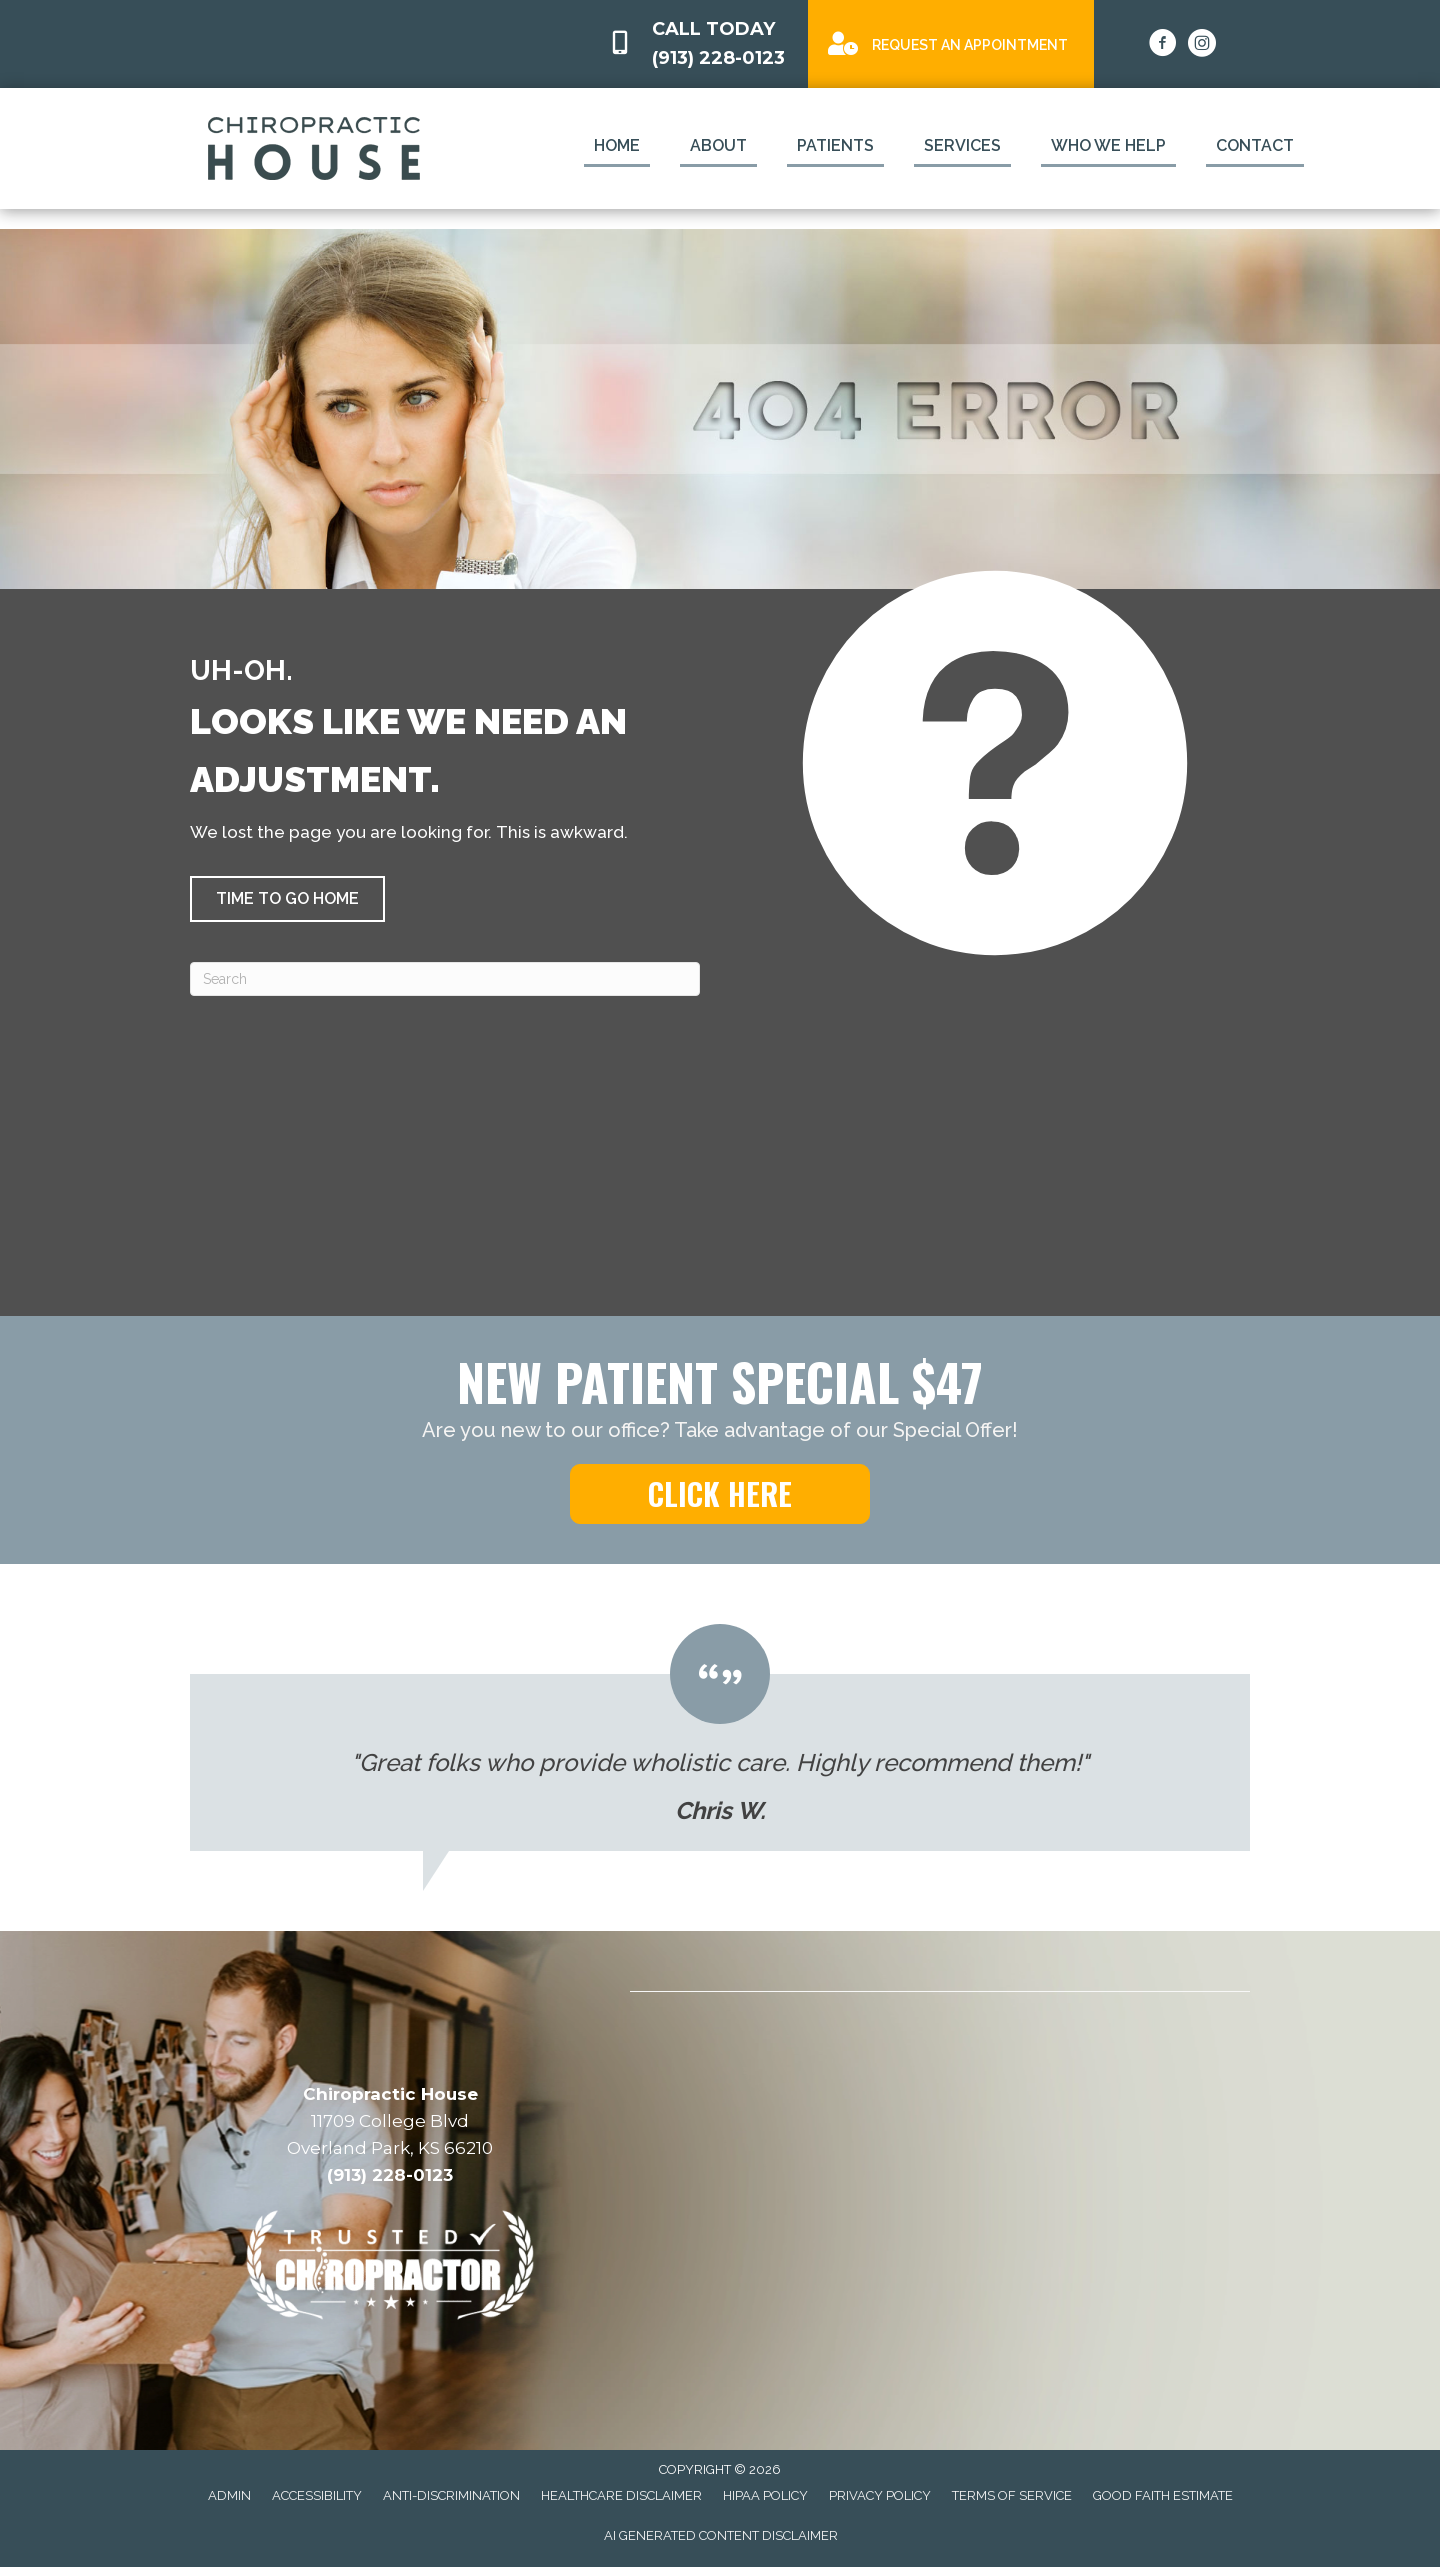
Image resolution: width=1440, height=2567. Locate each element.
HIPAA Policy (765, 2495)
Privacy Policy (880, 2495)
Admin (229, 2495)
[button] (287, 899)
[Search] (445, 979)
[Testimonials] (720, 1737)
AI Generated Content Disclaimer (721, 2535)
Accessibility (317, 2495)
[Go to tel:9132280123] (698, 44)
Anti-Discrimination (451, 2495)
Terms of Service (1012, 2495)
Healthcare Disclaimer (621, 2495)
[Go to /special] (951, 42)
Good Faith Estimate (1163, 2495)
